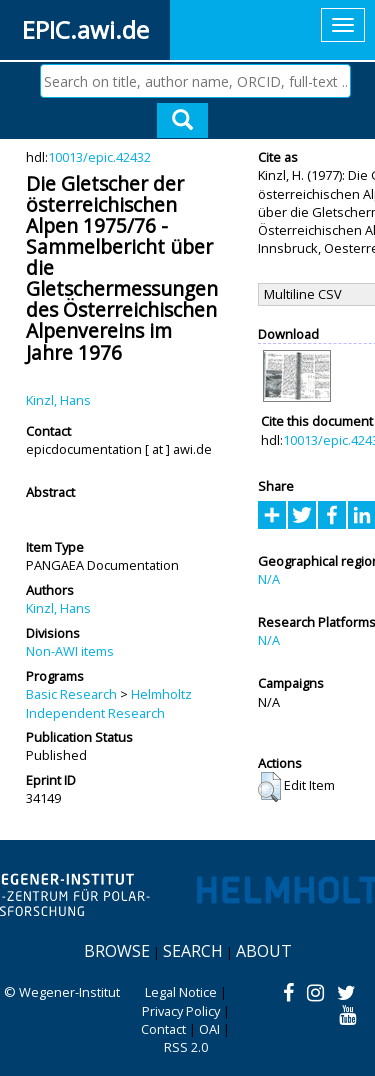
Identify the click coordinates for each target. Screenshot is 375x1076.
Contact (163, 1029)
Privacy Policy (181, 1011)
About (264, 951)
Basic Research (71, 694)
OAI (209, 1029)
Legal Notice (181, 992)
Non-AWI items (70, 651)
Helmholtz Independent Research (109, 703)
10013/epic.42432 (99, 157)
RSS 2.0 (186, 1047)
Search (193, 951)
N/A (269, 579)
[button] (269, 787)
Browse (117, 951)
